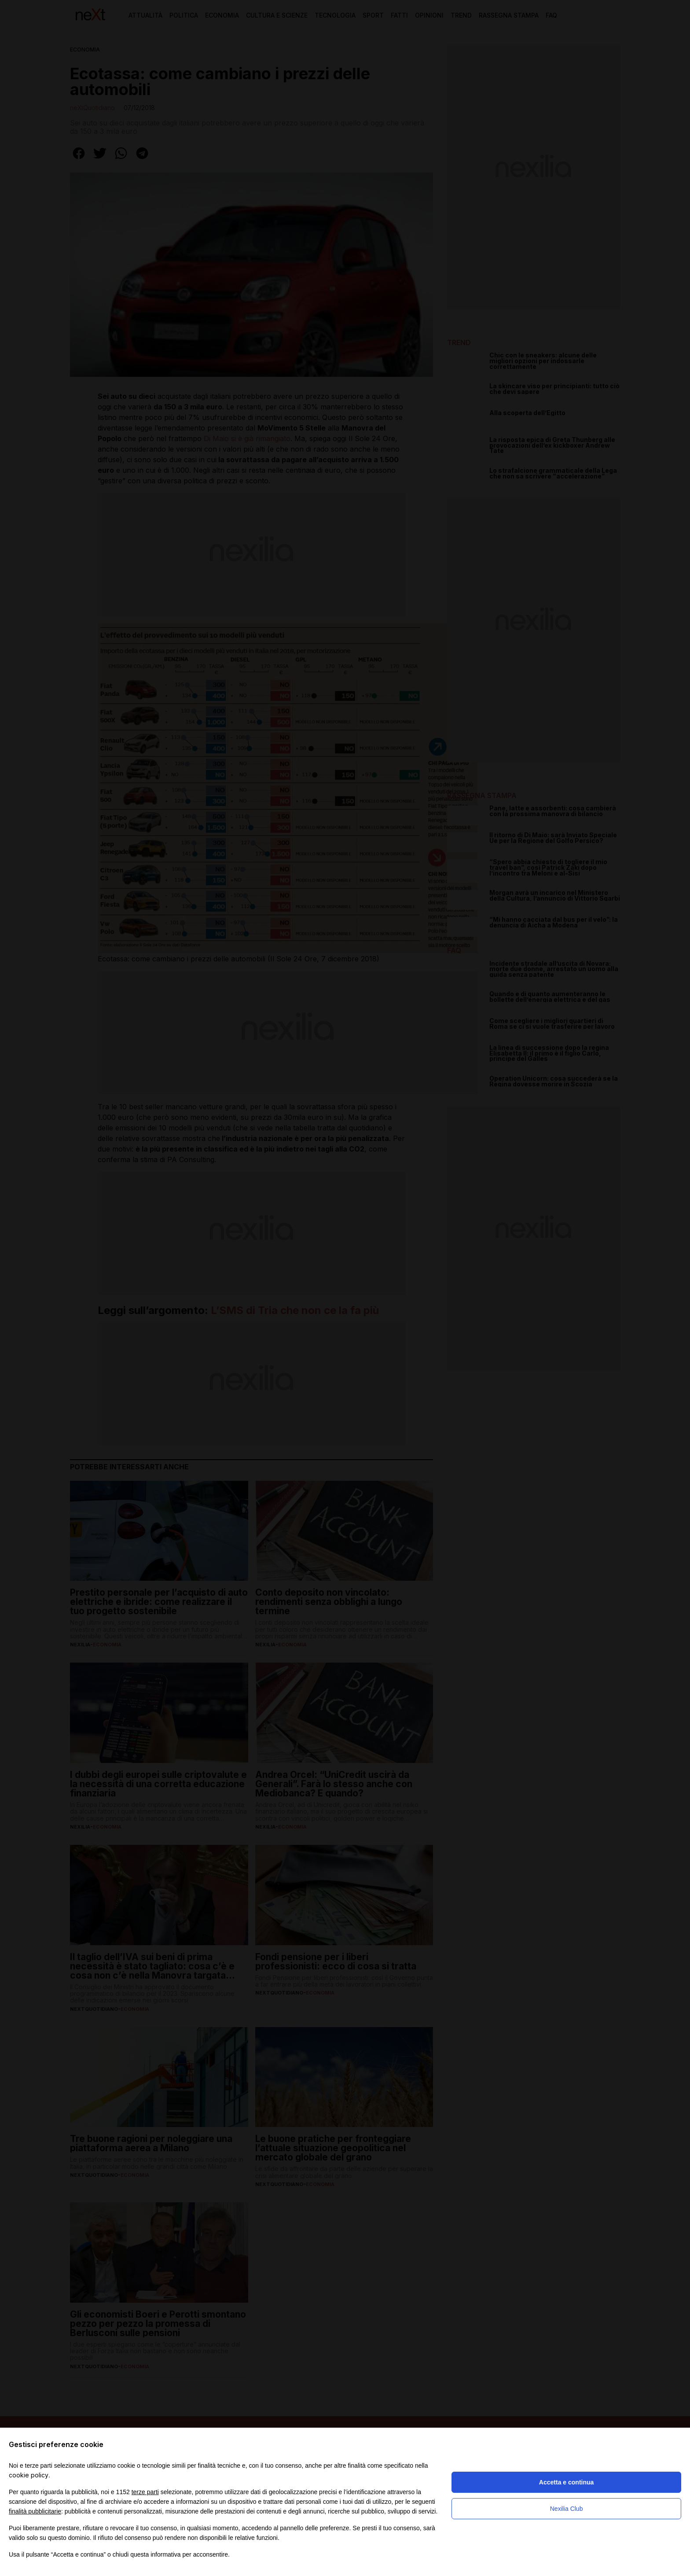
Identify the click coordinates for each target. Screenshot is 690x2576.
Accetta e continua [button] (566, 2482)
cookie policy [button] (28, 2475)
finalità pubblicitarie (35, 2511)
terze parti (145, 2491)
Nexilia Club (566, 2508)
